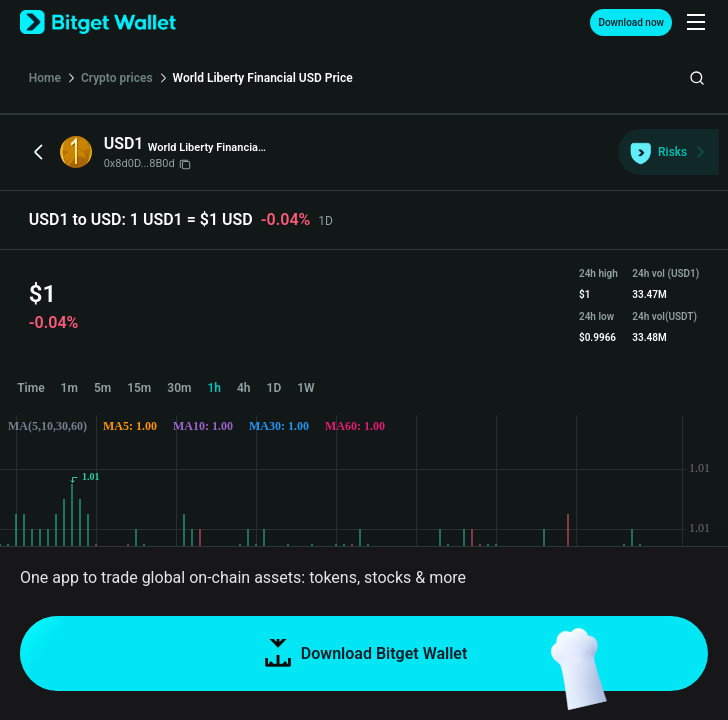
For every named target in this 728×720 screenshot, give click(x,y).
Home (45, 78)
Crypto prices (117, 78)
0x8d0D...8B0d (147, 163)
